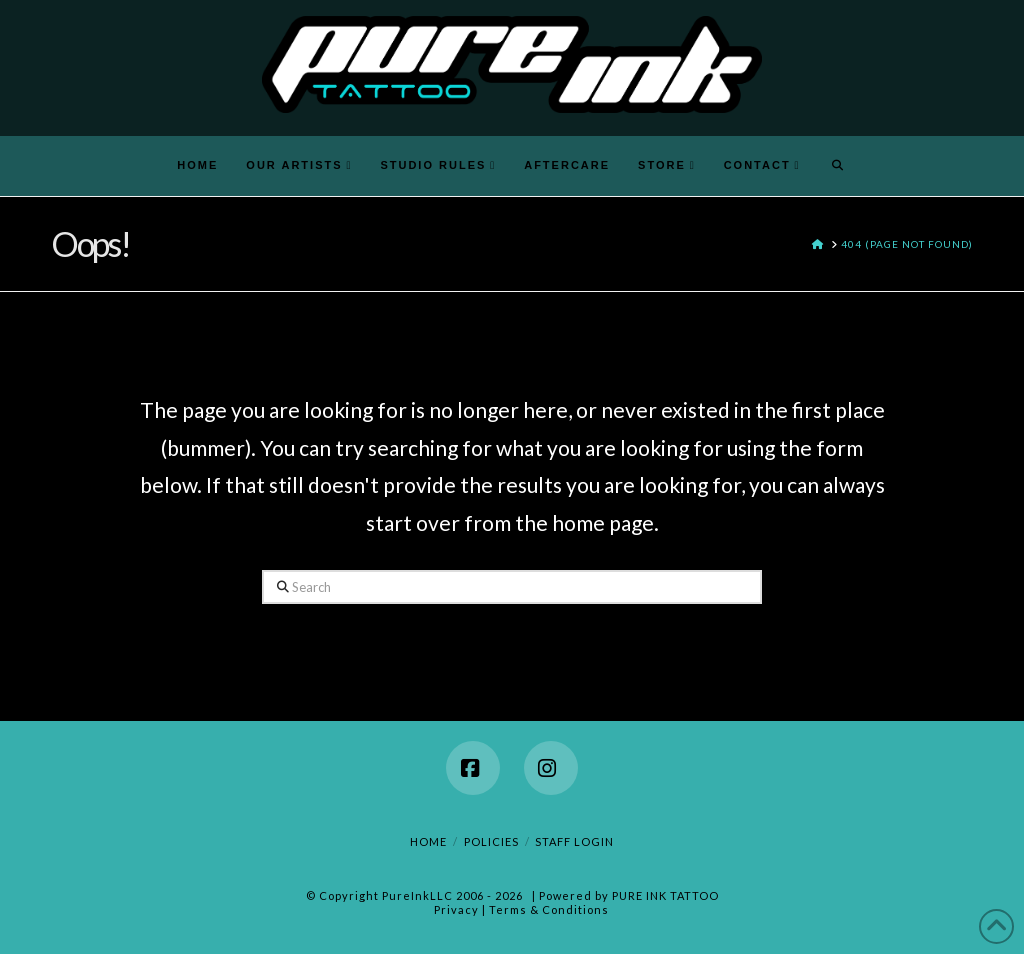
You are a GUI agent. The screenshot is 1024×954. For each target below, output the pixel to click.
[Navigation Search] (838, 166)
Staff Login (574, 841)
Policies (491, 841)
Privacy (456, 909)
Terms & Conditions (549, 909)
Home (428, 841)
